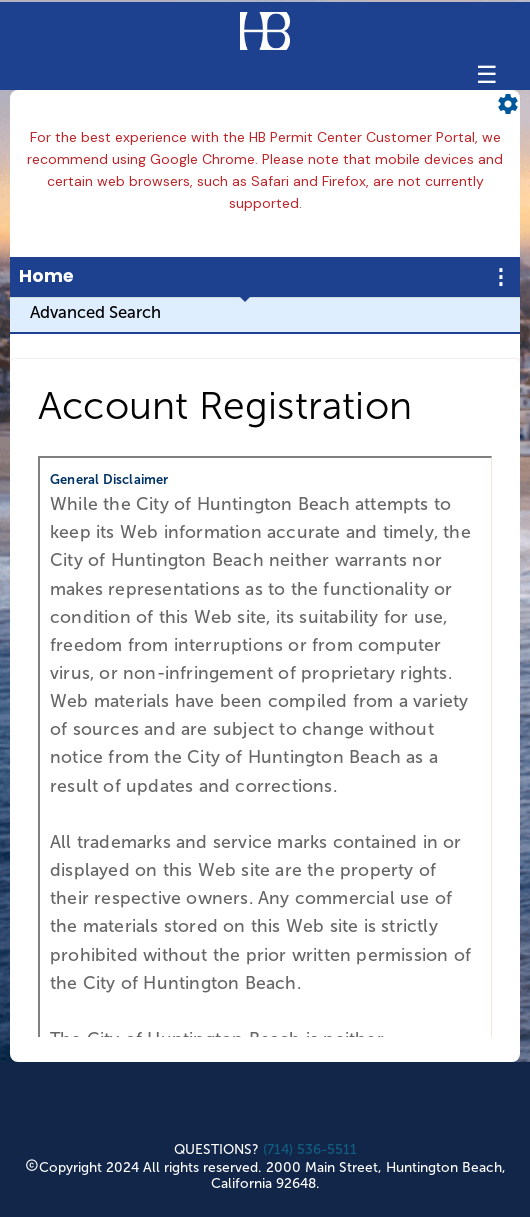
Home (46, 276)
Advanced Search (95, 312)
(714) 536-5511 (310, 1149)
